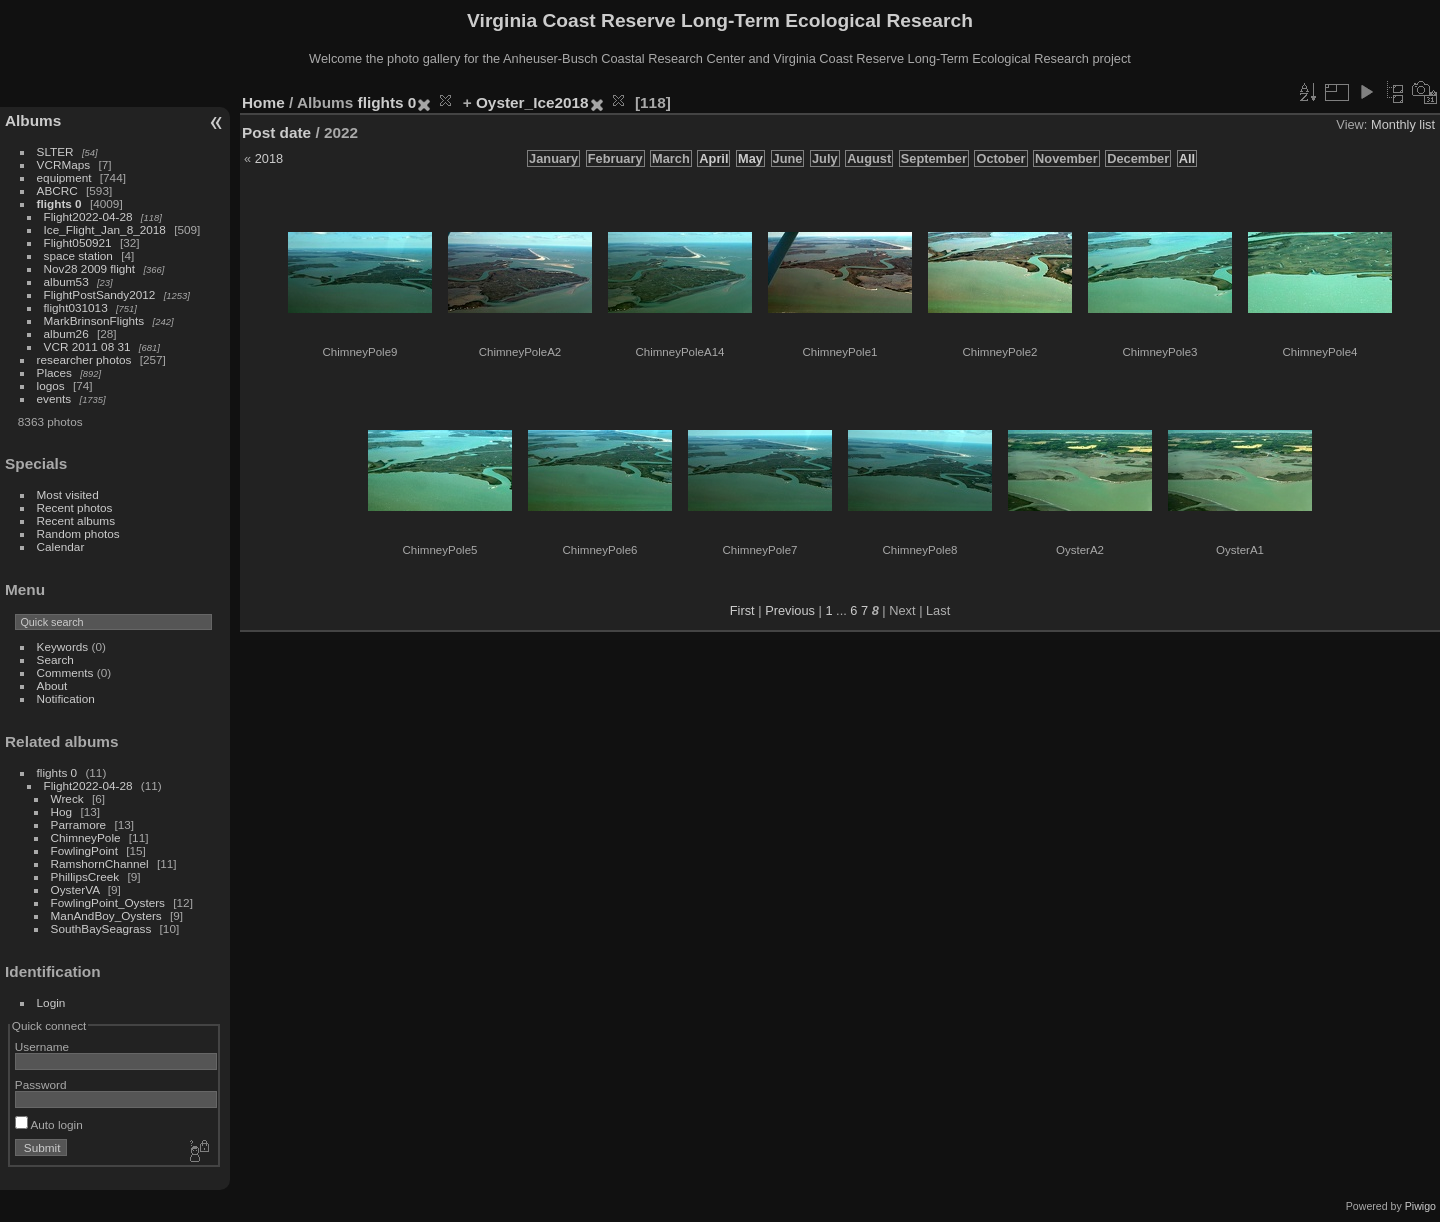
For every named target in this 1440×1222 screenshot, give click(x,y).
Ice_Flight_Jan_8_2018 (105, 229)
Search (55, 659)
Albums (33, 120)
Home (263, 102)
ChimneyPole (86, 837)
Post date (276, 132)
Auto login (49, 1124)
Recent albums (76, 520)
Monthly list (1403, 124)
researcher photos (84, 359)
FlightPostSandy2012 (100, 294)
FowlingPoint (84, 850)
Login (51, 1002)
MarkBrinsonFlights (94, 320)
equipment (64, 177)
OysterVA (75, 889)
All (1187, 158)
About (52, 685)
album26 (66, 333)
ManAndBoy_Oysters (106, 915)
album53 (66, 281)
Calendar (61, 546)
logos (51, 385)
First (742, 610)
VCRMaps (64, 164)
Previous (790, 610)
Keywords (63, 646)
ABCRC (57, 190)
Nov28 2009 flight (90, 268)
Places (54, 372)
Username (42, 1046)
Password (41, 1084)
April (713, 158)
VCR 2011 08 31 (87, 346)
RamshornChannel (100, 863)
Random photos (78, 533)
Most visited (68, 494)
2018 (269, 158)
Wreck (67, 798)
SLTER (55, 151)
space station (78, 255)
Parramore (79, 824)
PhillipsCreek (85, 876)
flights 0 (59, 203)
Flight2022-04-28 (88, 216)
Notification (66, 698)
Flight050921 (78, 242)
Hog (62, 811)
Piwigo (1420, 1206)
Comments (65, 672)
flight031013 (76, 307)
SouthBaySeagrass (101, 928)
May (750, 158)
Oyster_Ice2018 (532, 102)
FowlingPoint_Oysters (108, 902)
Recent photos (75, 507)
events (54, 398)
